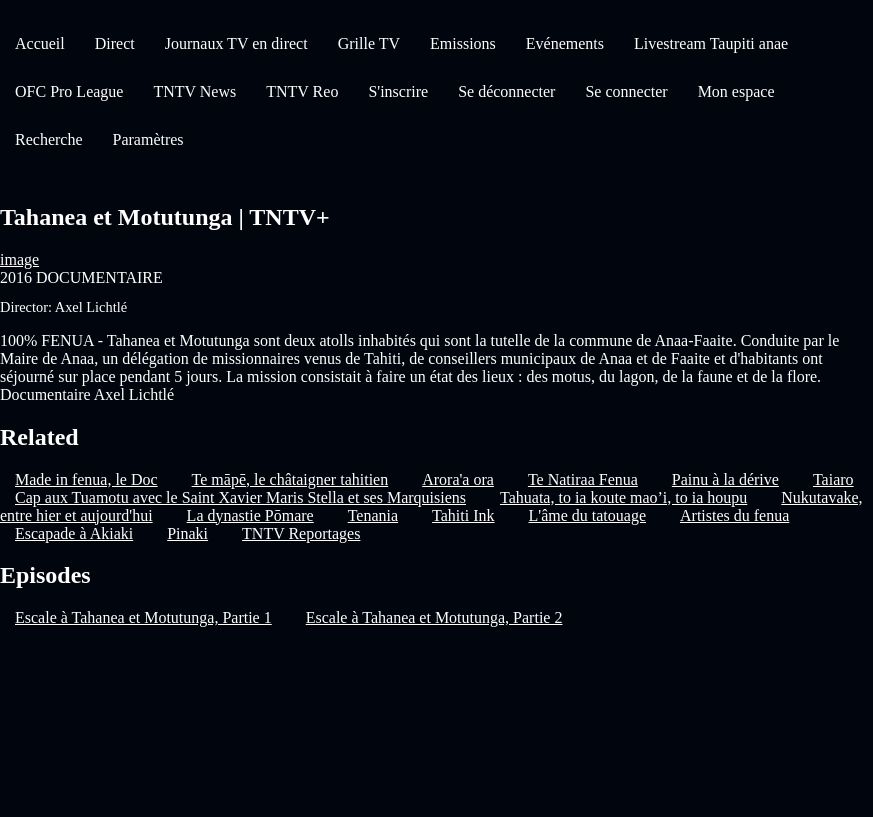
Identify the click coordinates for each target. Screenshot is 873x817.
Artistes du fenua (734, 515)
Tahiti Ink (463, 515)
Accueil (40, 43)
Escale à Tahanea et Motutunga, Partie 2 (434, 617)
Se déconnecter (506, 91)
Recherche (49, 139)
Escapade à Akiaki (74, 533)
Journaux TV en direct (236, 43)
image (19, 259)
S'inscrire (398, 91)
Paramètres (148, 139)
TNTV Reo (302, 91)
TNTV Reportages (301, 533)
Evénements (565, 43)
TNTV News (194, 91)
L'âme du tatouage (588, 515)
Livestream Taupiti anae (711, 43)
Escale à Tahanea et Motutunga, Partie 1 (143, 617)
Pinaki (187, 533)
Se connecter (626, 91)
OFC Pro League (69, 91)
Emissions (463, 43)
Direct (115, 43)
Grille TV (369, 43)
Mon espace (736, 91)
